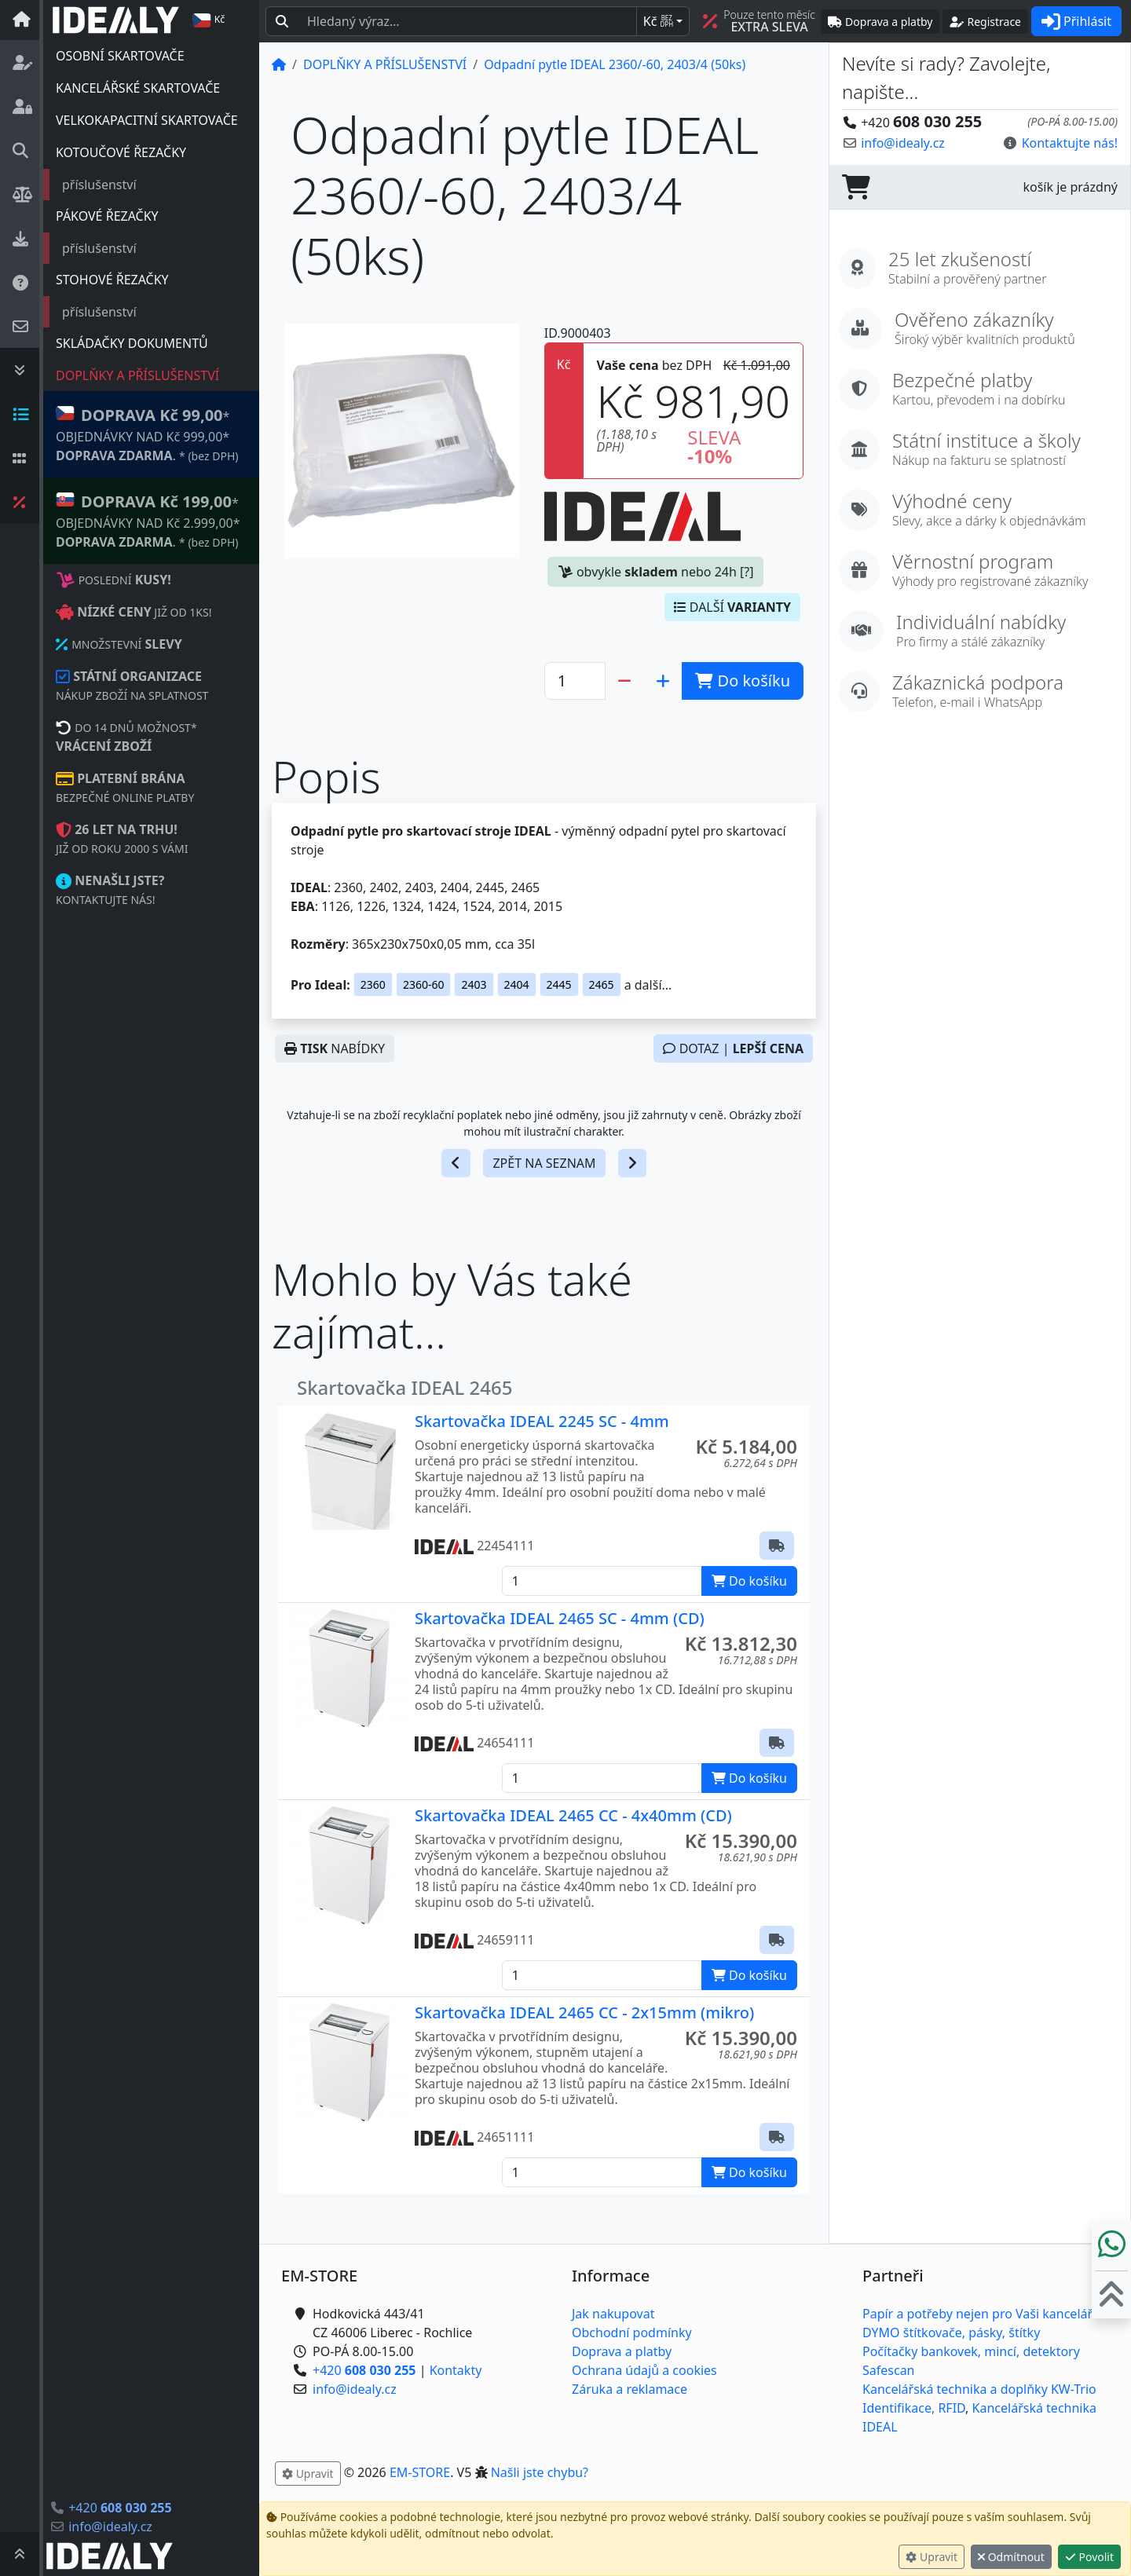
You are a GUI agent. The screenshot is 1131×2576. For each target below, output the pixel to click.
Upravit (931, 2556)
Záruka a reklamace (629, 2389)
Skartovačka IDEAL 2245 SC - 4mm (542, 1421)
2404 (516, 984)
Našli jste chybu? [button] (539, 2472)
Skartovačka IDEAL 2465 (405, 1387)
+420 (119, 2507)
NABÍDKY (334, 1048)
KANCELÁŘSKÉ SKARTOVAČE (138, 88)
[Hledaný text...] (467, 21)
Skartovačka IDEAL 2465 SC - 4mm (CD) (560, 1618)
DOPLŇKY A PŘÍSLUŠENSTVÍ (137, 375)
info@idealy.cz (110, 2526)
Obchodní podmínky (632, 2332)
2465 (601, 984)
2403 (473, 984)
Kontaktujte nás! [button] (1070, 143)
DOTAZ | (733, 1048)
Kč (658, 21)
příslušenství (99, 184)
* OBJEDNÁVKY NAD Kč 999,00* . (147, 434)
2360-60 (424, 984)
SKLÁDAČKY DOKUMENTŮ (132, 343)
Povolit (1089, 2556)
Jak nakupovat (613, 2313)
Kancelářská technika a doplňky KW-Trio (979, 2389)
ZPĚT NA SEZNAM (543, 1163)
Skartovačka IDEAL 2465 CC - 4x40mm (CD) (573, 1815)
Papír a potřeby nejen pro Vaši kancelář (977, 2313)
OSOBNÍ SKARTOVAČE (120, 55)
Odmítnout (1011, 2556)
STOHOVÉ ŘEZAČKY (112, 279)
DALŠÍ (732, 607)
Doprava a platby (622, 2351)
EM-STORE (420, 2472)
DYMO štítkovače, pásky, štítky (951, 2332)
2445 (559, 984)
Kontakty (456, 2370)
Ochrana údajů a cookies (644, 2370)
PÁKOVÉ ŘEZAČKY (107, 216)
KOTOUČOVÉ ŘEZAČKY (121, 152)
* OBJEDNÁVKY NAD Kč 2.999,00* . (148, 520)
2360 (373, 984)
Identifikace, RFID (913, 2408)
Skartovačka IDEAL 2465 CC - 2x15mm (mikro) (584, 2012)
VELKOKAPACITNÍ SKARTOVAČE (147, 120)
